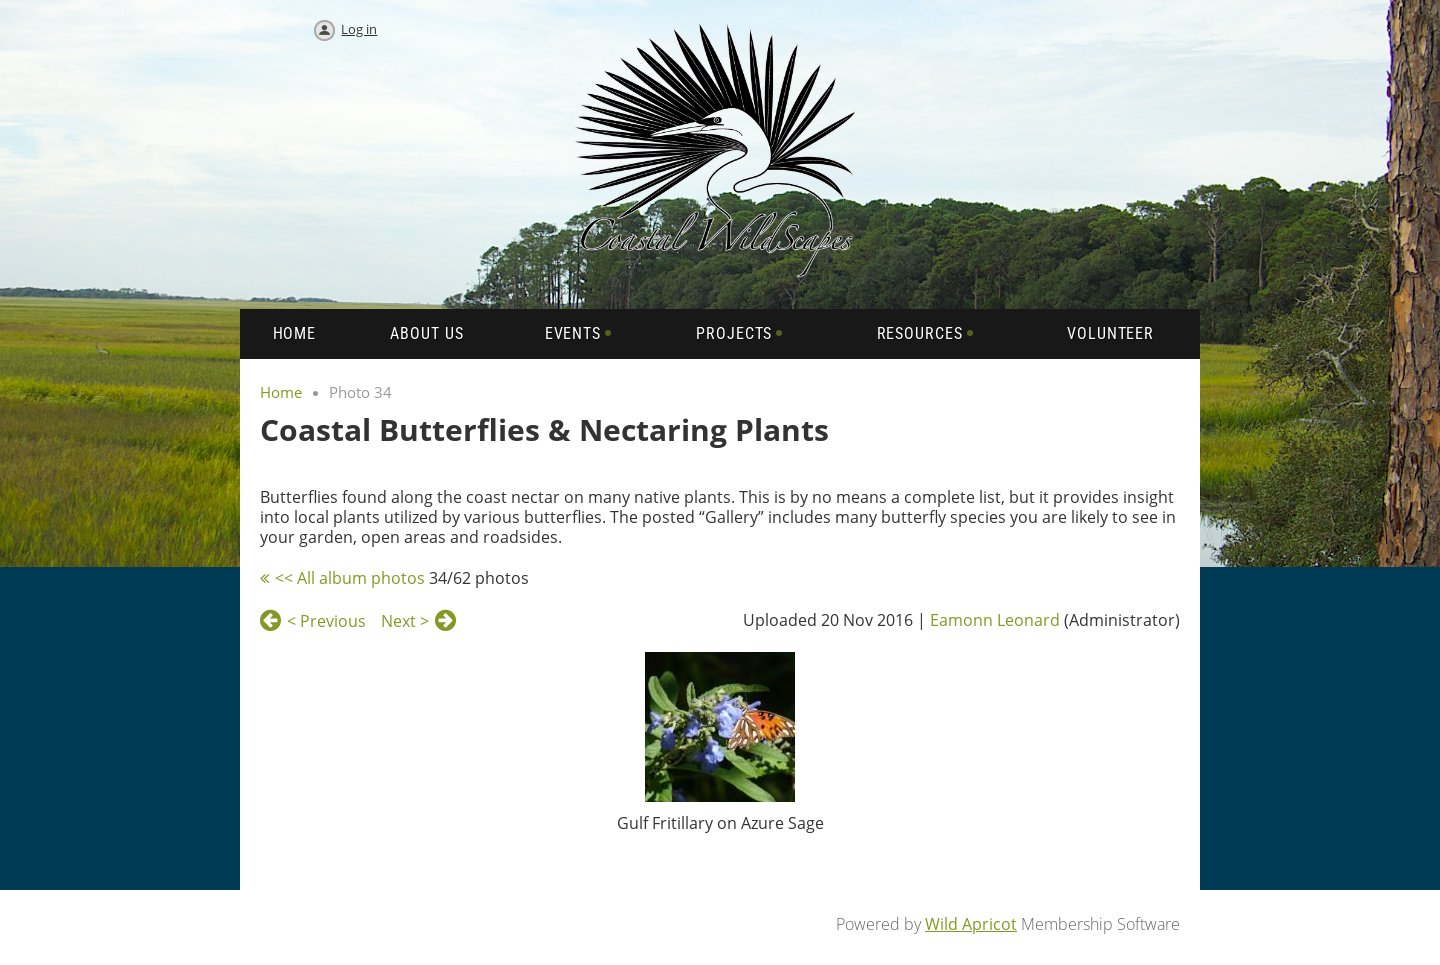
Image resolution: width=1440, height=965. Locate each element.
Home (281, 392)
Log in (359, 29)
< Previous (326, 621)
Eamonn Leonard (995, 620)
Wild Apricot (971, 924)
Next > (405, 621)
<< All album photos (350, 578)
